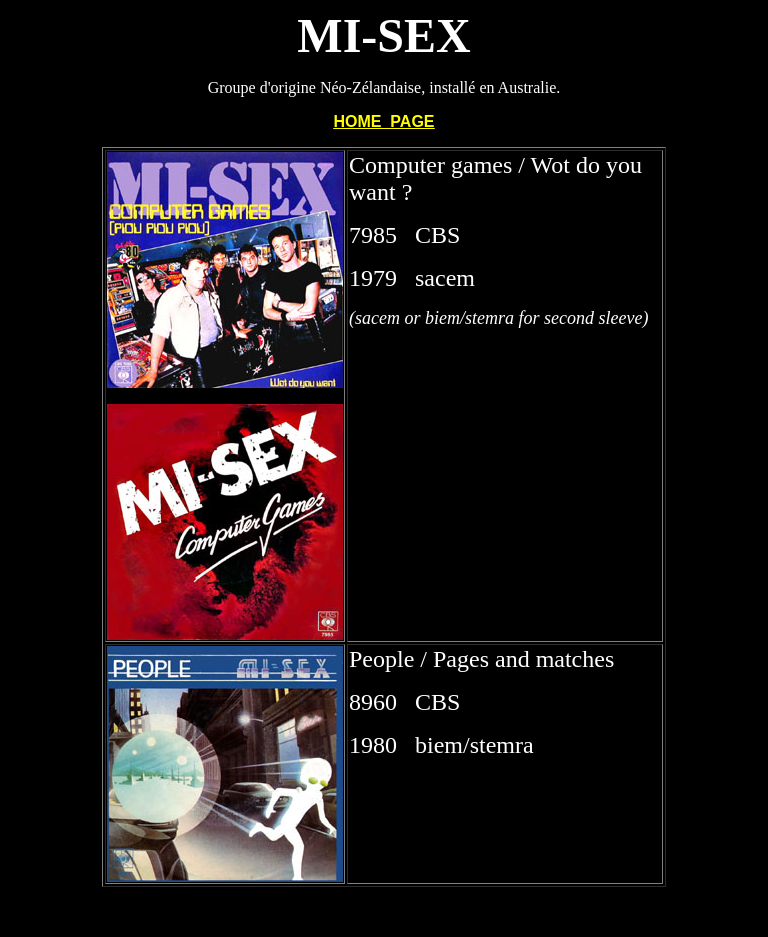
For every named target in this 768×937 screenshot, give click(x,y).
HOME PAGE (383, 121)
